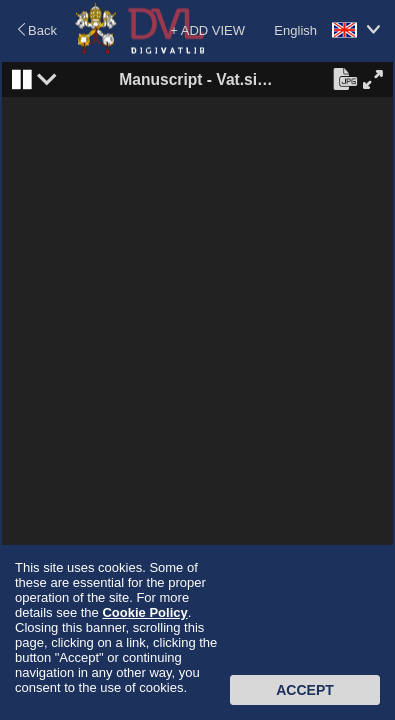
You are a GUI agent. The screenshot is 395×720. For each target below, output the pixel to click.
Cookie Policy (144, 612)
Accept (305, 690)
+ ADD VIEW (207, 30)
